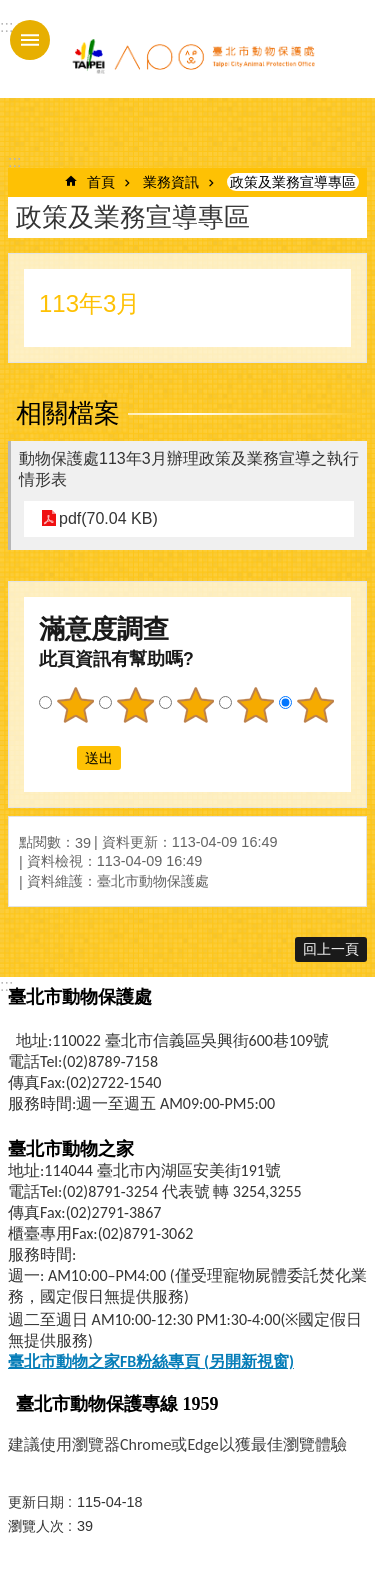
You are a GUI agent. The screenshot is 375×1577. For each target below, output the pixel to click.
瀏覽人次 (36, 1526)
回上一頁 (331, 949)
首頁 (101, 182)
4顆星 (255, 705)
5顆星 (315, 705)
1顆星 (75, 705)
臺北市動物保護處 (193, 58)
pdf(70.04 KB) (108, 518)
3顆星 (195, 705)
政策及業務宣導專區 (293, 182)
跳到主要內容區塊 (10, 10)
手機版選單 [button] (30, 40)
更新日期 (36, 1502)
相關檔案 (68, 413)
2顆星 (135, 705)
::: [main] (14, 161)
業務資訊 (171, 182)
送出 (58, 758)
